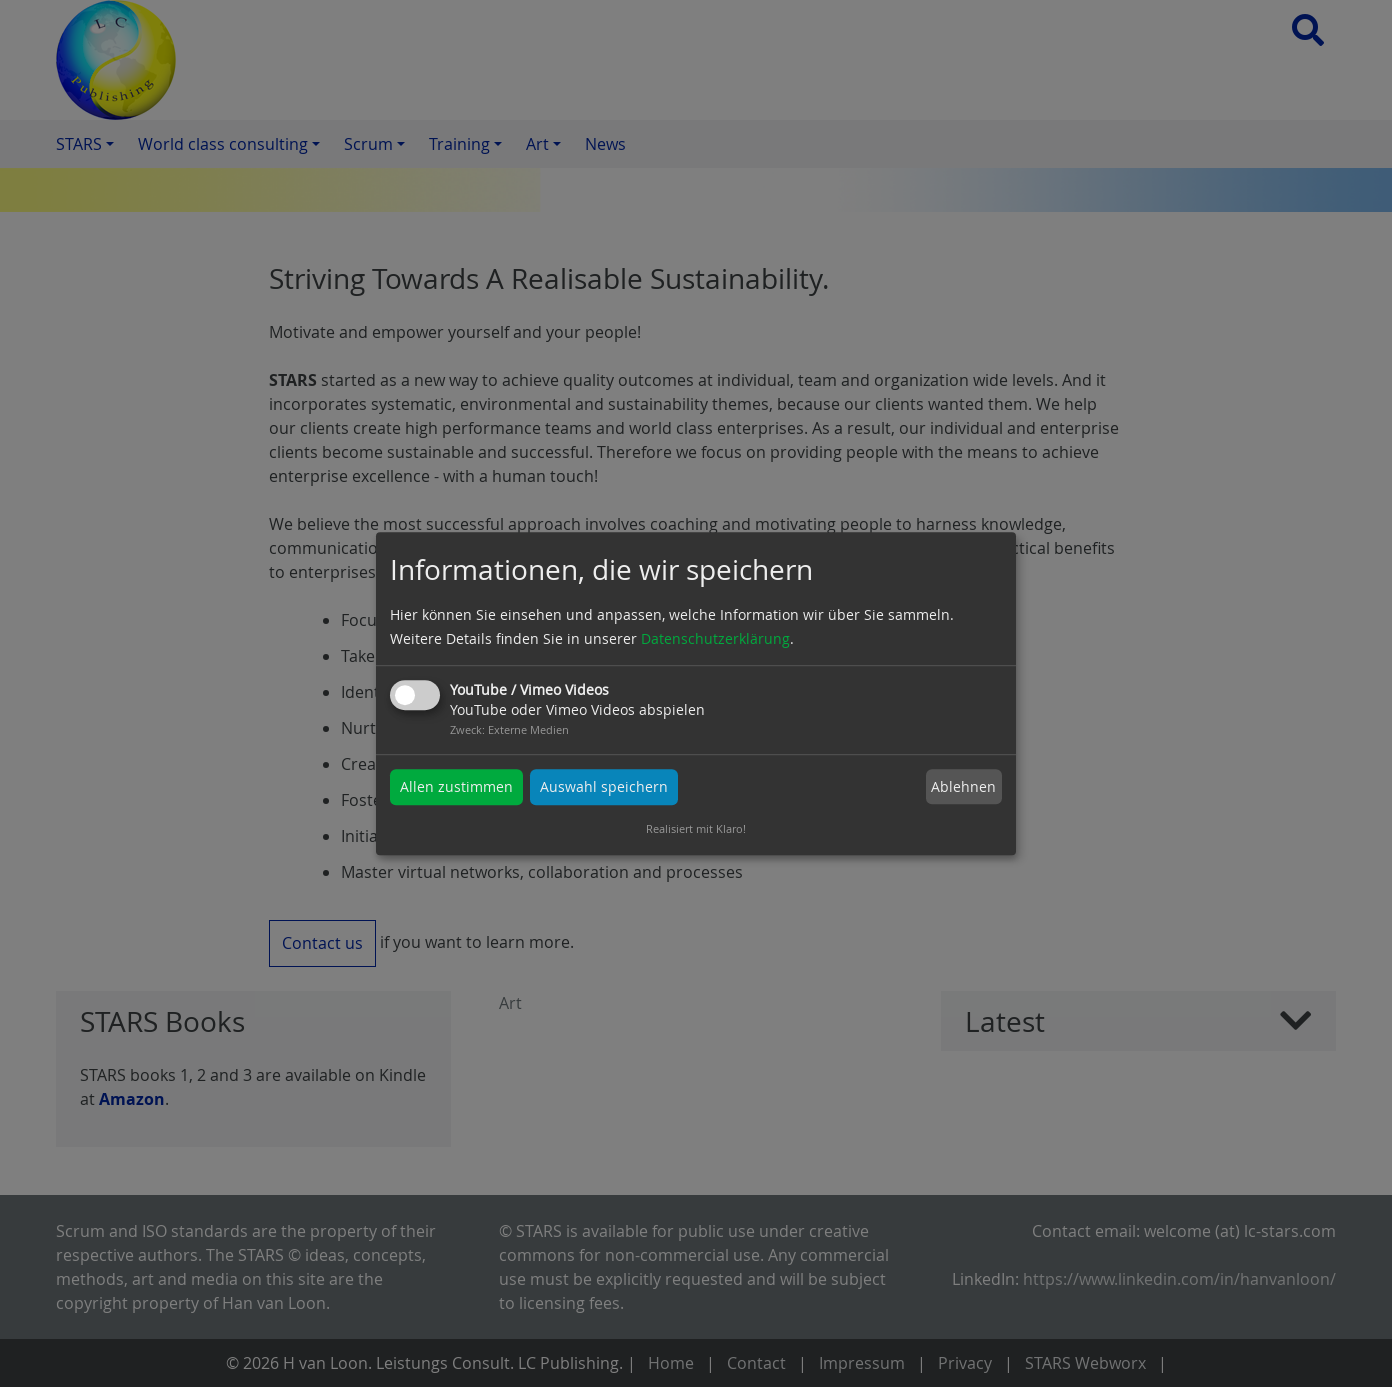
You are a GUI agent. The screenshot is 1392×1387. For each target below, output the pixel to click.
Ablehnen (963, 786)
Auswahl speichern (604, 786)
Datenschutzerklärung (715, 638)
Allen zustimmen (456, 786)
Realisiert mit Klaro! (696, 828)
